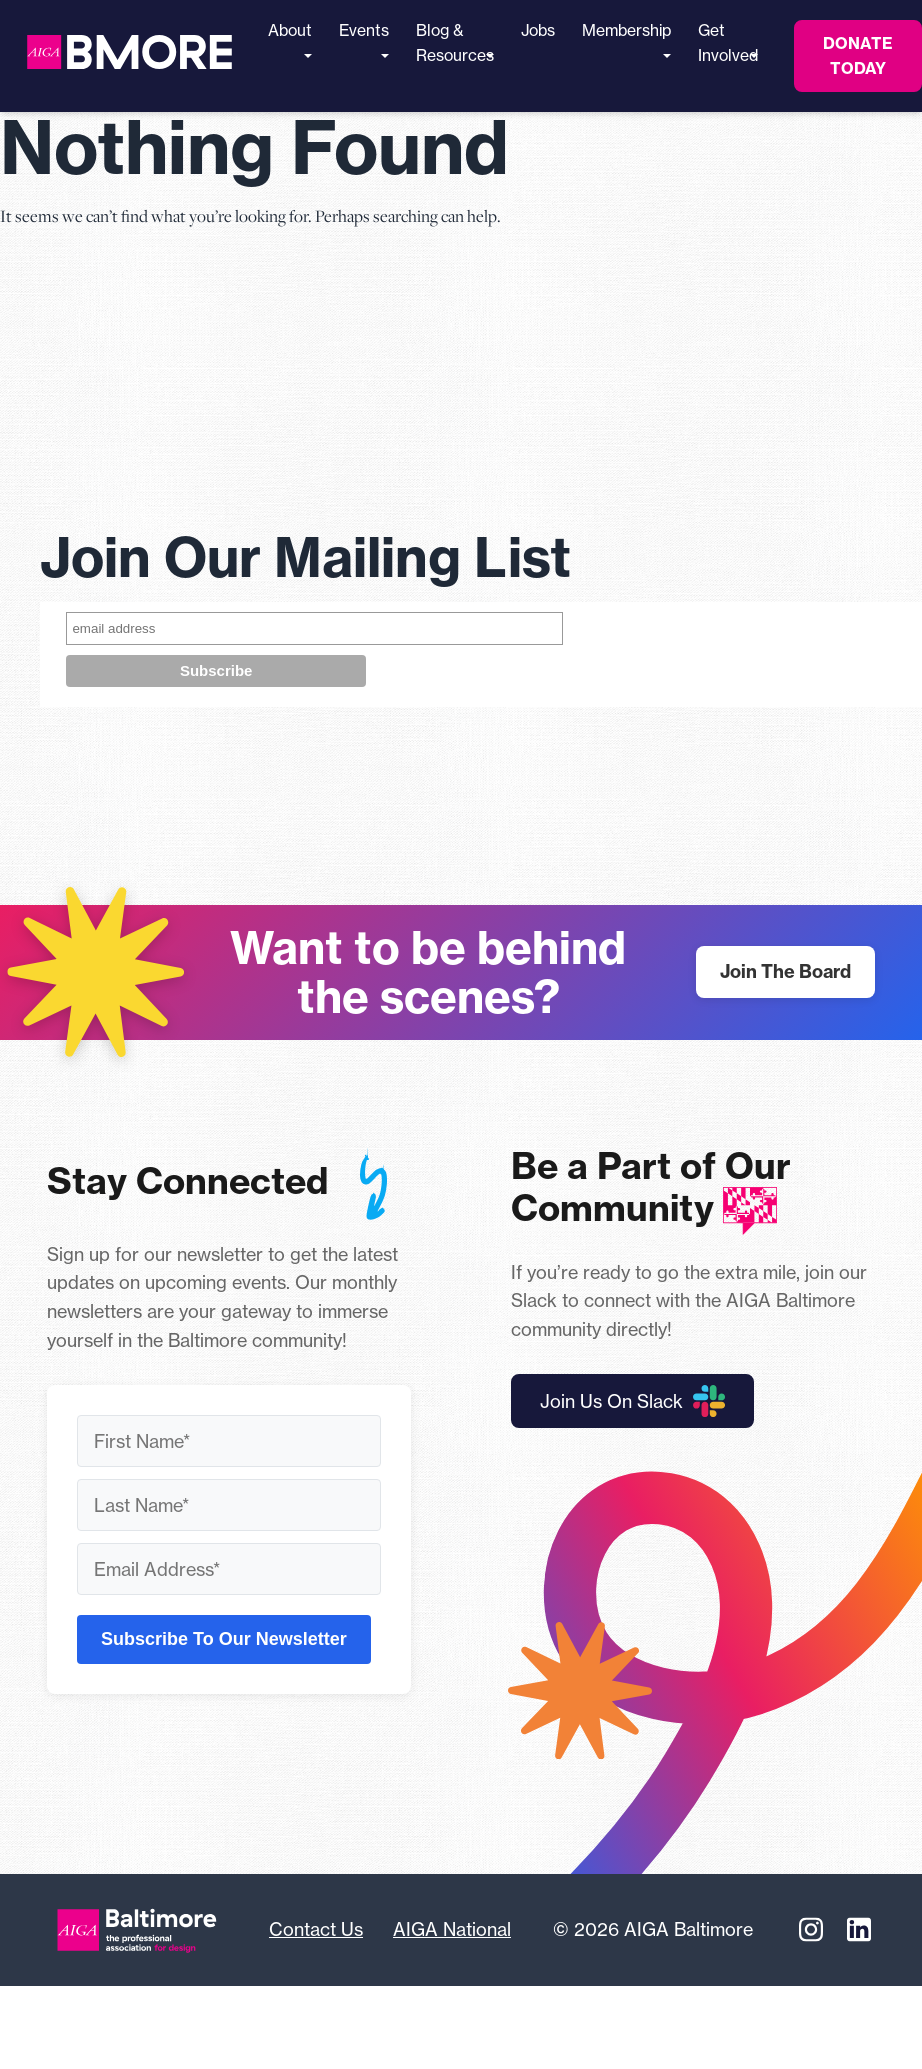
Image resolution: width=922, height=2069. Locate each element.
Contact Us (316, 1929)
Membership (626, 39)
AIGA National (452, 1929)
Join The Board (785, 971)
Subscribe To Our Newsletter (224, 1639)
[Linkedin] (859, 1930)
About (290, 39)
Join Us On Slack (632, 1401)
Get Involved (728, 43)
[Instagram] (811, 1930)
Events (364, 39)
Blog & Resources (455, 43)
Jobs (538, 30)
